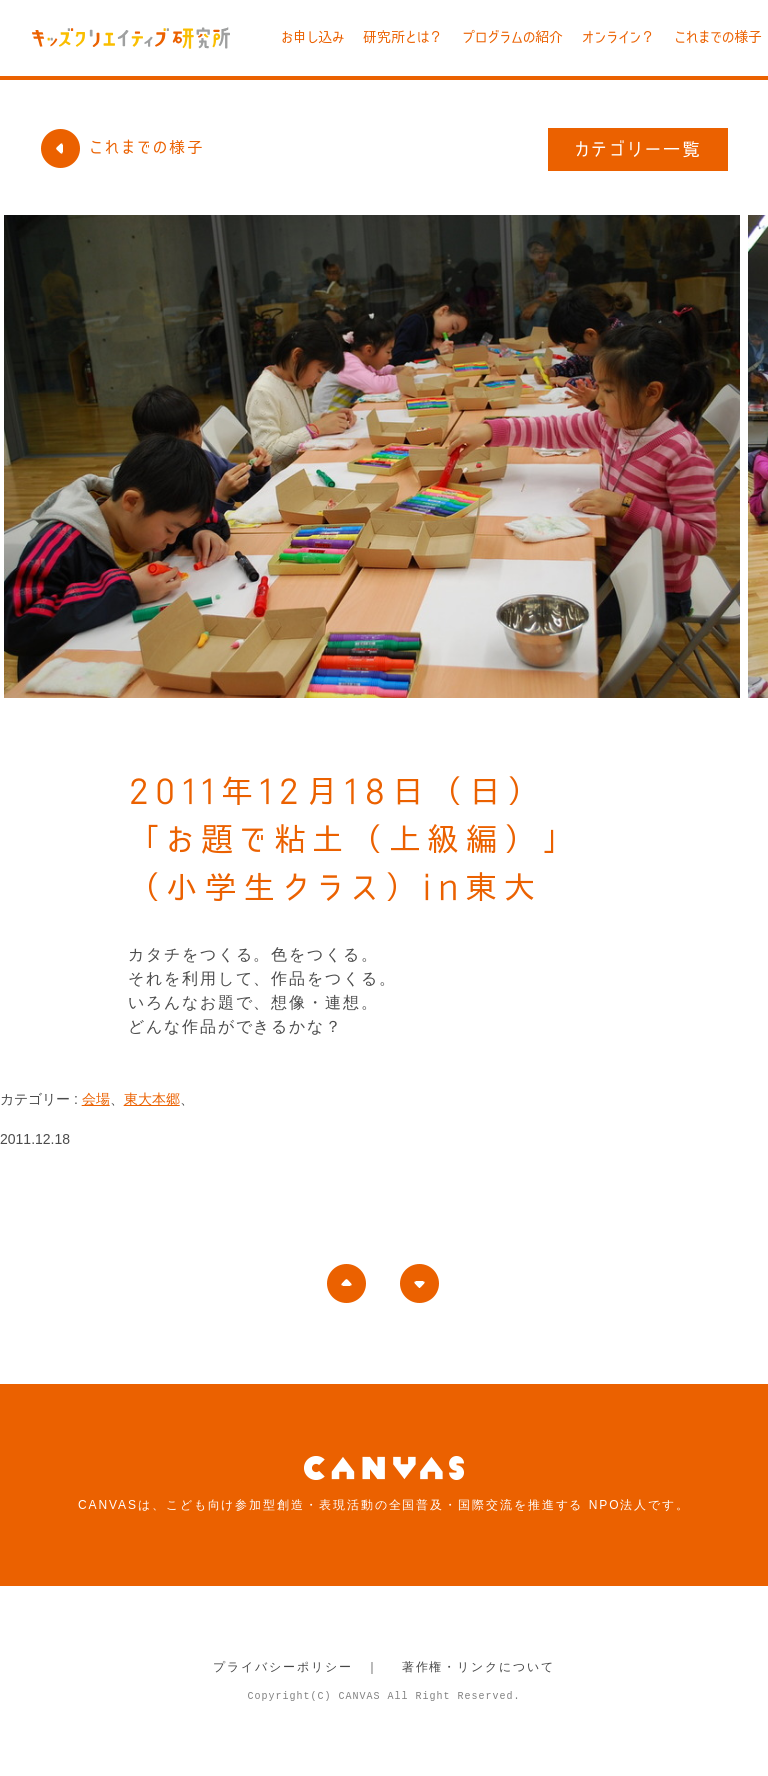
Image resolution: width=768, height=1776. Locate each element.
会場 (96, 1099)
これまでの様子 (718, 37)
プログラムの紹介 (512, 37)
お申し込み (312, 37)
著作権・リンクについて (478, 1667)
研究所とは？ (403, 37)
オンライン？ (618, 37)
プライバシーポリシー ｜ (296, 1667)
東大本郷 (152, 1099)
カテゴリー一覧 (638, 149)
